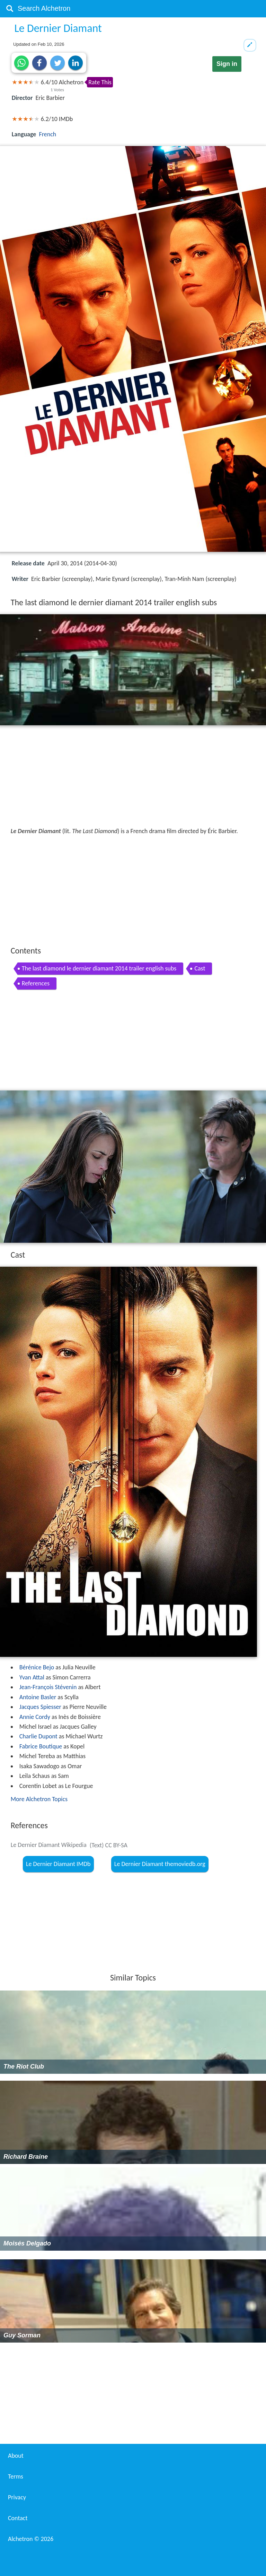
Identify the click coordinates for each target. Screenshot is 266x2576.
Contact (17, 2518)
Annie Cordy (34, 1717)
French (47, 134)
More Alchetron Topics (39, 1799)
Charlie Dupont (38, 1736)
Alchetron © (30, 2539)
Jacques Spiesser (40, 1707)
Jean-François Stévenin (48, 1687)
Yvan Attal (31, 1677)
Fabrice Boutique (40, 1746)
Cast (199, 968)
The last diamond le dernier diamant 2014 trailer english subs (99, 968)
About (16, 2455)
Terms (15, 2476)
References (36, 983)
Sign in (226, 63)
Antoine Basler (37, 1697)
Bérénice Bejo (36, 1667)
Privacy (17, 2497)
